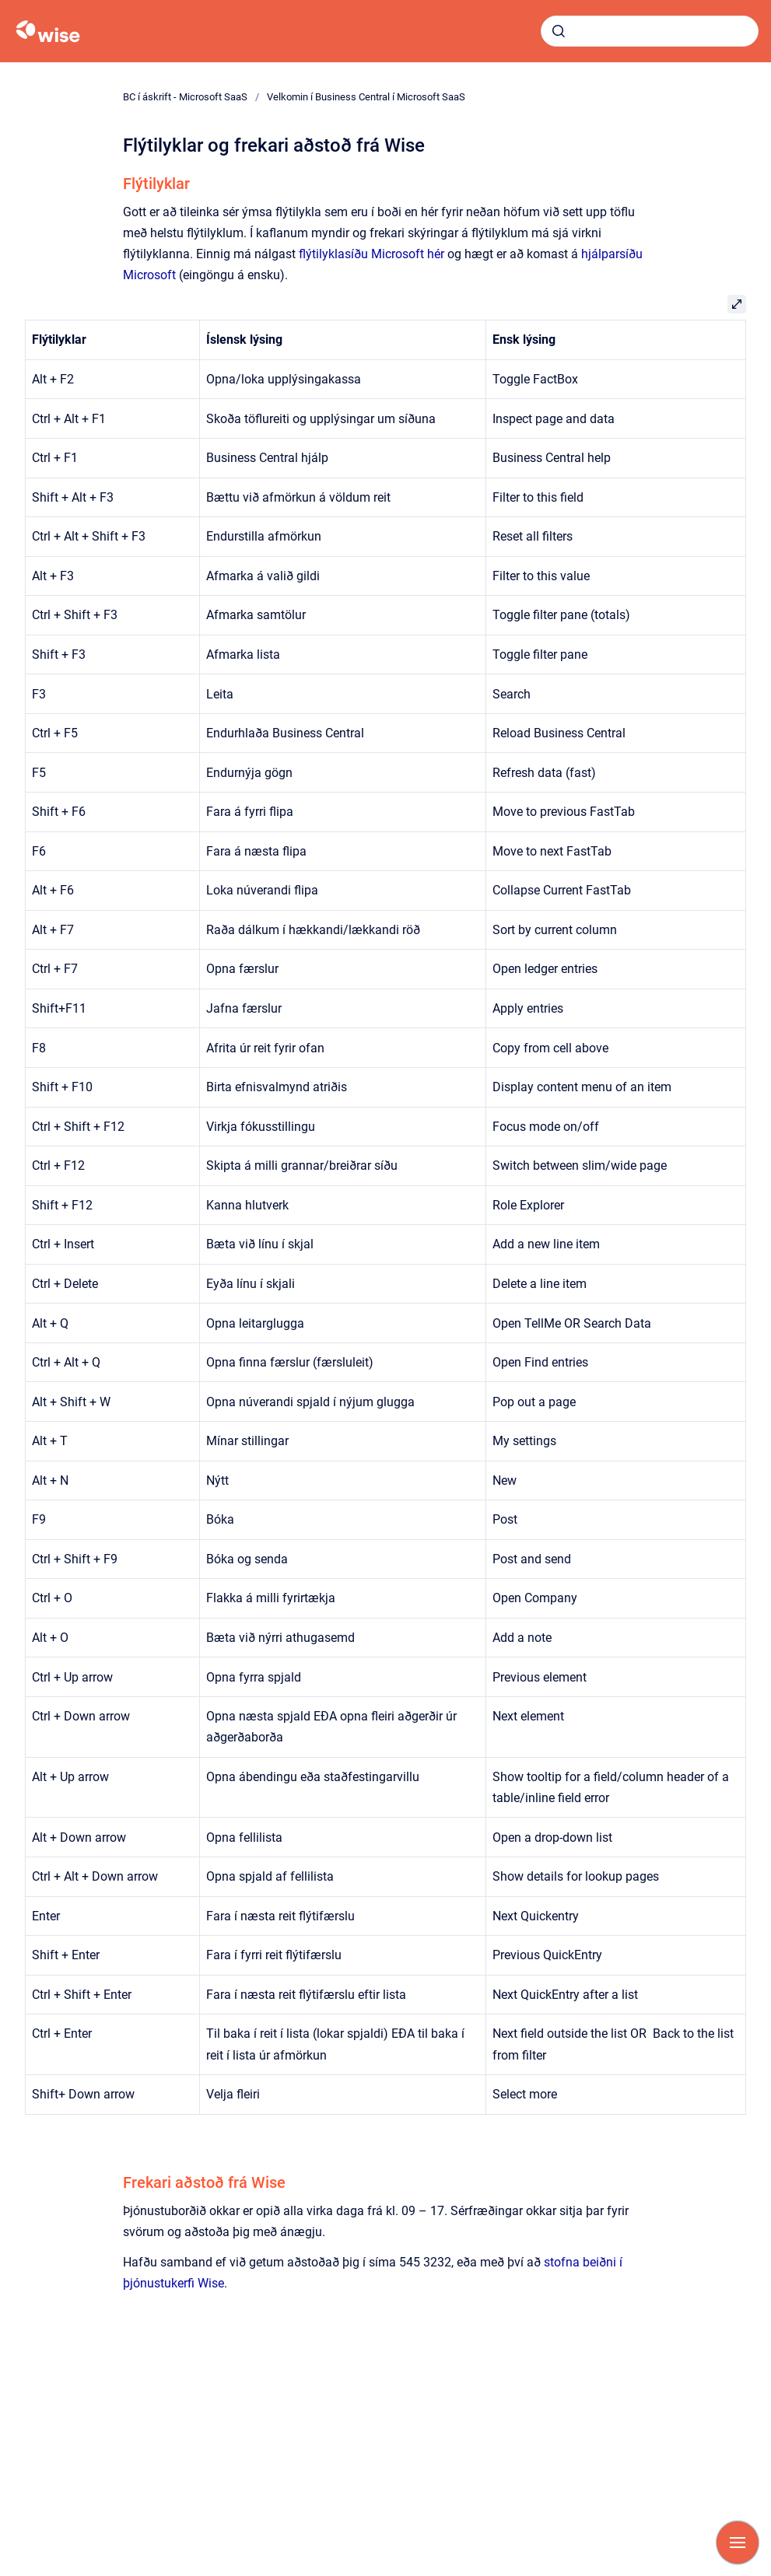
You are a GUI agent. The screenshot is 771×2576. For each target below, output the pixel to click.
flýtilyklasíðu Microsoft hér (371, 254)
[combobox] (649, 31)
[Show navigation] (738, 2543)
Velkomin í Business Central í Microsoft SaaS (366, 97)
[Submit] (558, 31)
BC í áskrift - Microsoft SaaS (185, 97)
